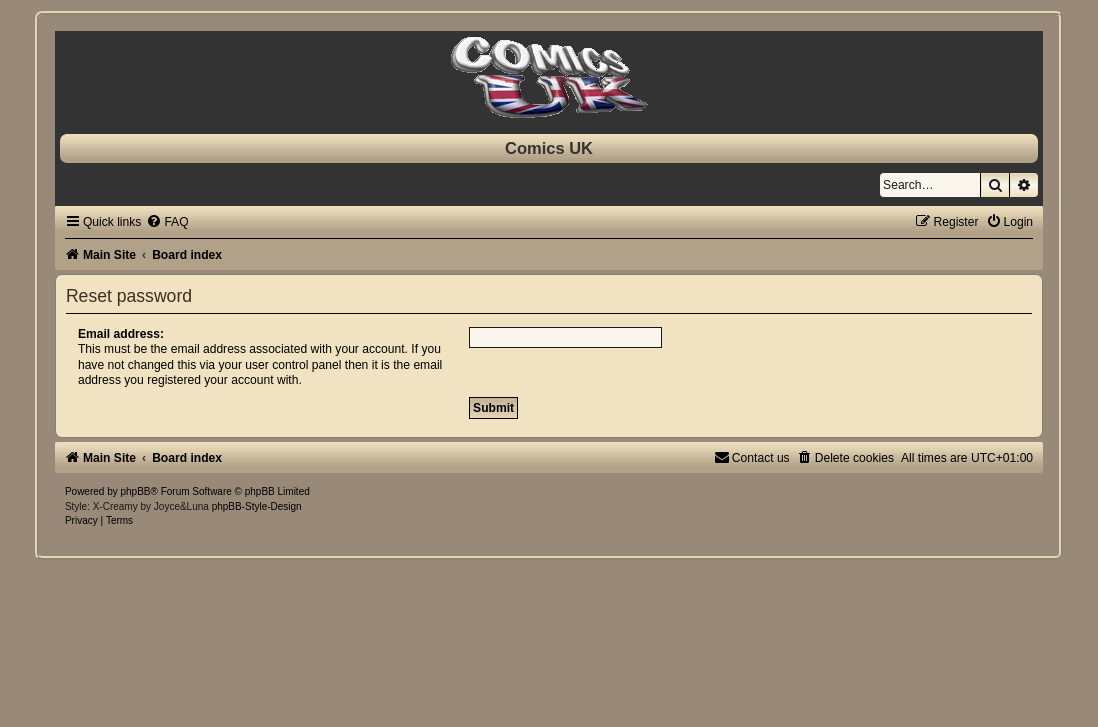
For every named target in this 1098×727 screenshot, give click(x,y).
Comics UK (549, 148)
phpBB (136, 491)
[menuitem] (167, 222)
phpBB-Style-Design (257, 506)
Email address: (121, 334)
